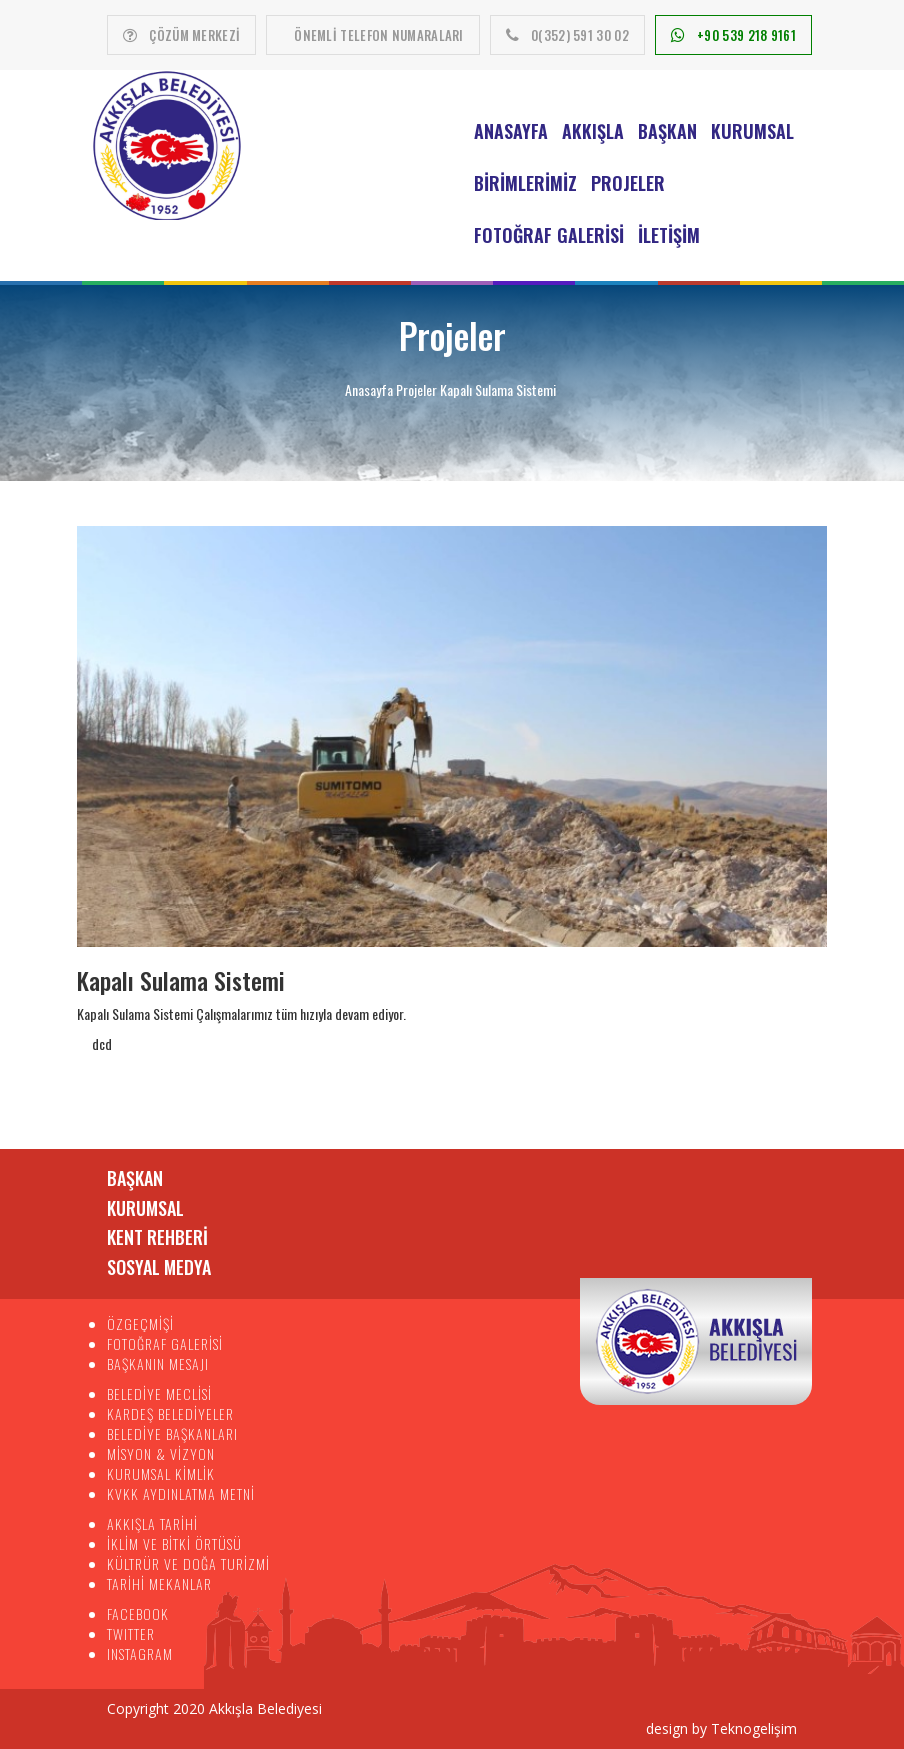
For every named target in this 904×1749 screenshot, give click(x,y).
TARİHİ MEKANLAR (159, 1583)
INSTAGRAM (140, 1653)
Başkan (667, 131)
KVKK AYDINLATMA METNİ (181, 1493)
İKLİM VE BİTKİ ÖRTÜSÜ (174, 1543)
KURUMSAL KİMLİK (161, 1473)
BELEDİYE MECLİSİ (159, 1393)
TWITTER (131, 1633)
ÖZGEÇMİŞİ (140, 1323)
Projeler (628, 183)
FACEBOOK (138, 1613)
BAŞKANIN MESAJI (158, 1363)
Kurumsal (752, 131)
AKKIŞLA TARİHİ (152, 1523)
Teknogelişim (754, 1728)
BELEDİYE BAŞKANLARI (172, 1433)
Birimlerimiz (525, 183)
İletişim (669, 235)
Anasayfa (511, 131)
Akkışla (593, 131)
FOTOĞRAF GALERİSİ (165, 1343)
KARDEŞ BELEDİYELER (170, 1413)
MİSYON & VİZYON (161, 1453)
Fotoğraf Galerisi (549, 235)
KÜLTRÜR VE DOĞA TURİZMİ (188, 1563)
